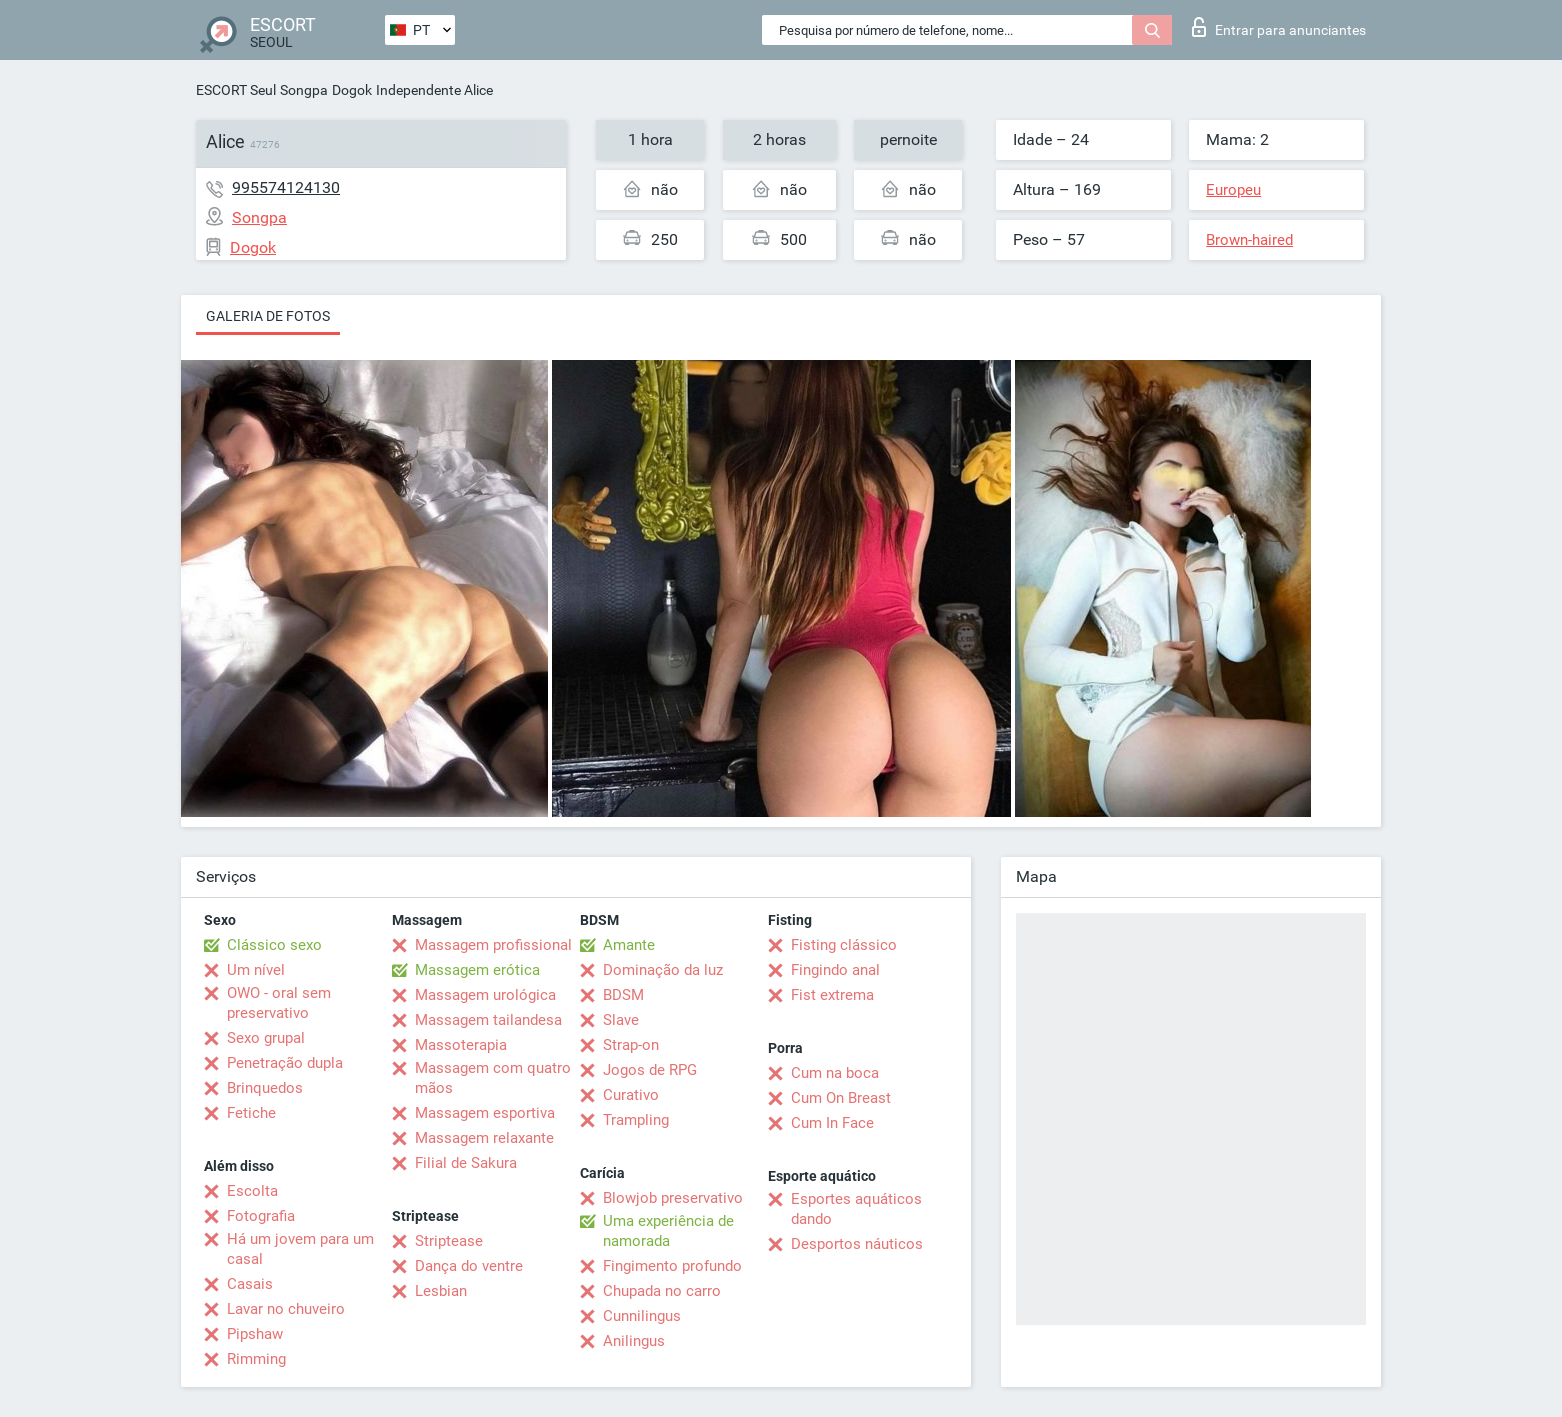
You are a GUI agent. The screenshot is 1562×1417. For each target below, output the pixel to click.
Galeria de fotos (268, 316)
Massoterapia (461, 1045)
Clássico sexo (274, 945)
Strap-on (631, 1045)
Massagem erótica (477, 970)
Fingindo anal (835, 970)
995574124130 (286, 187)
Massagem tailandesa (488, 1020)
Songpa (304, 90)
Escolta (252, 1191)
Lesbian (441, 1291)
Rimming (256, 1359)
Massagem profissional (493, 945)
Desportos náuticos (857, 1244)
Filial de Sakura (466, 1163)
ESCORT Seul (236, 90)
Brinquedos (265, 1088)
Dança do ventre (469, 1266)
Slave (621, 1020)
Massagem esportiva (485, 1113)
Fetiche (251, 1113)
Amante (629, 945)
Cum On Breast (841, 1098)
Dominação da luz (663, 970)
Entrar (1279, 27)
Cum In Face (832, 1123)
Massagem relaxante (484, 1138)
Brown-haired (1249, 240)
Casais (250, 1284)
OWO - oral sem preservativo (279, 1003)
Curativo (631, 1095)
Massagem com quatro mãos (493, 1078)
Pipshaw (255, 1334)
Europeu (1233, 190)
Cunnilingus (642, 1316)
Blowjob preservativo (673, 1198)
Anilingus (634, 1341)
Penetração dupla (285, 1063)
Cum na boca (835, 1073)
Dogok (352, 90)
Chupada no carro (662, 1291)
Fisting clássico (844, 945)
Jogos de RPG (650, 1070)
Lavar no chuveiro (286, 1309)
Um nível (256, 970)
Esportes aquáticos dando (856, 1209)
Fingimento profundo (672, 1266)
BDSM (623, 995)
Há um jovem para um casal (300, 1249)
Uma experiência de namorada (668, 1231)
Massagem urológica (485, 995)
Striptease (449, 1241)
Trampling (636, 1120)
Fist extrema (832, 995)
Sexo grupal (266, 1038)
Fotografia (261, 1216)
